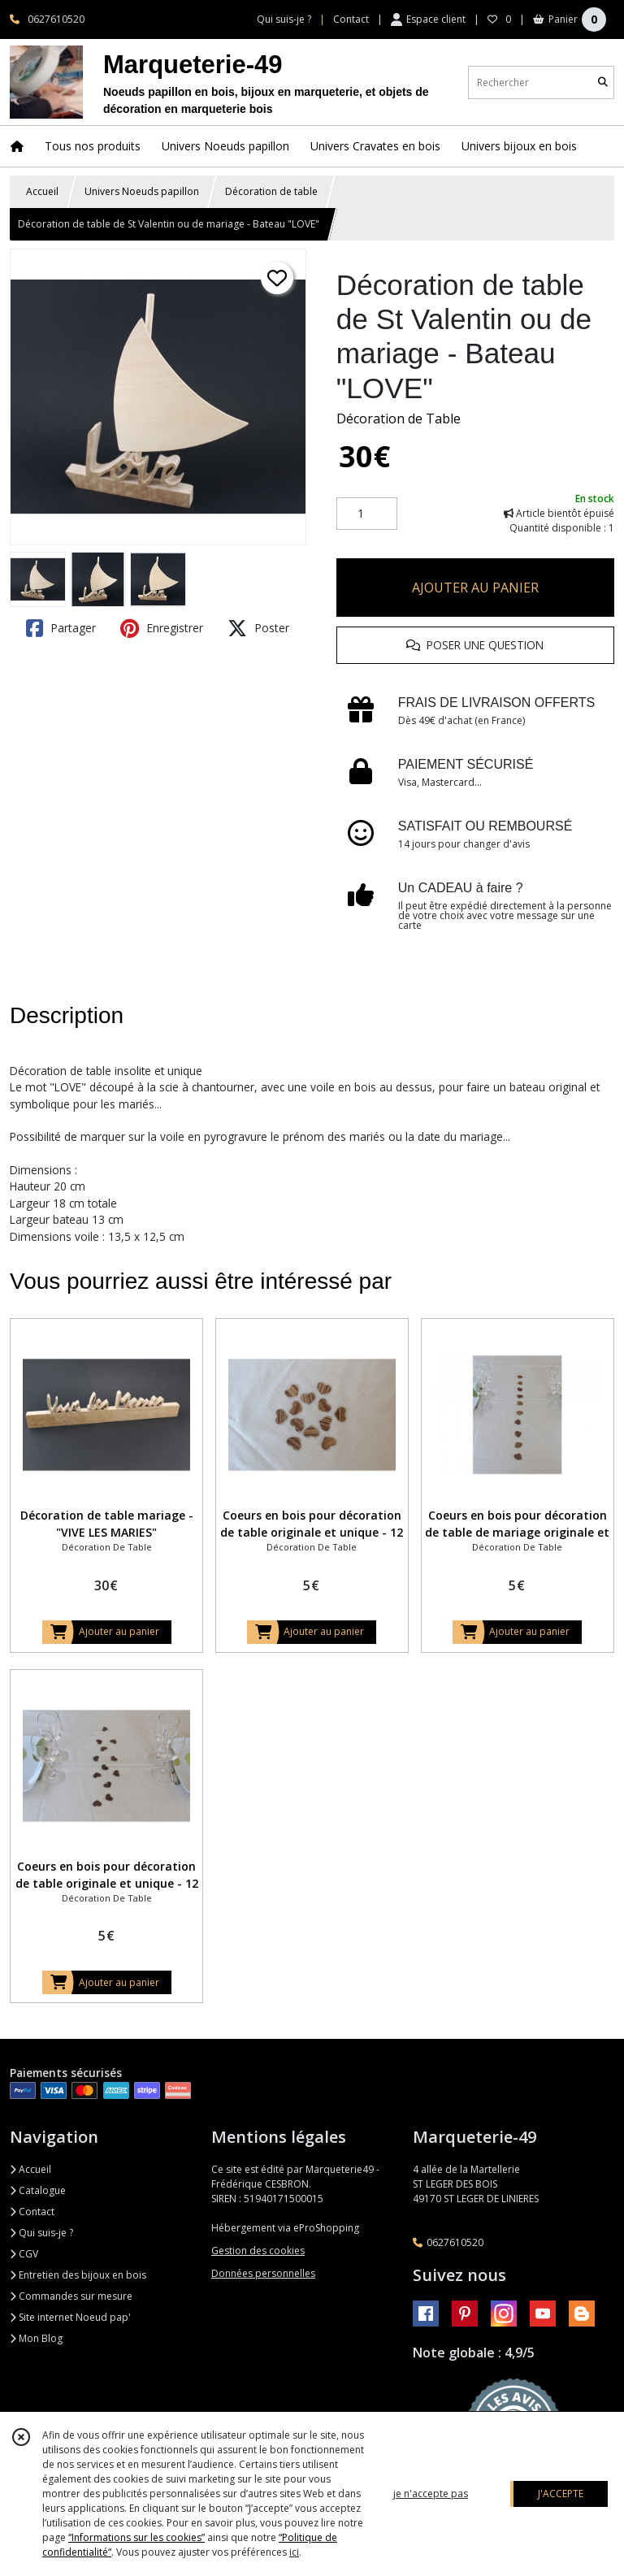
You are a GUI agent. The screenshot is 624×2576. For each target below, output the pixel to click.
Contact (351, 19)
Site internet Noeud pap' (70, 2317)
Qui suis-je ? (41, 2233)
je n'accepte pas (430, 2493)
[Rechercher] (602, 82)
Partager (61, 628)
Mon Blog (36, 2338)
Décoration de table (271, 191)
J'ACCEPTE (560, 2493)
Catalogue (38, 2190)
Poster (258, 628)
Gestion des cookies (258, 2250)
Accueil (42, 191)
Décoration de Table (398, 418)
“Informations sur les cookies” (136, 2537)
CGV (24, 2254)
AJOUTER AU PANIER (475, 587)
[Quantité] (366, 513)
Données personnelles (263, 2273)
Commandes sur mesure (71, 2296)
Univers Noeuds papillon (141, 191)
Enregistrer (161, 628)
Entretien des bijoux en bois (78, 2275)
